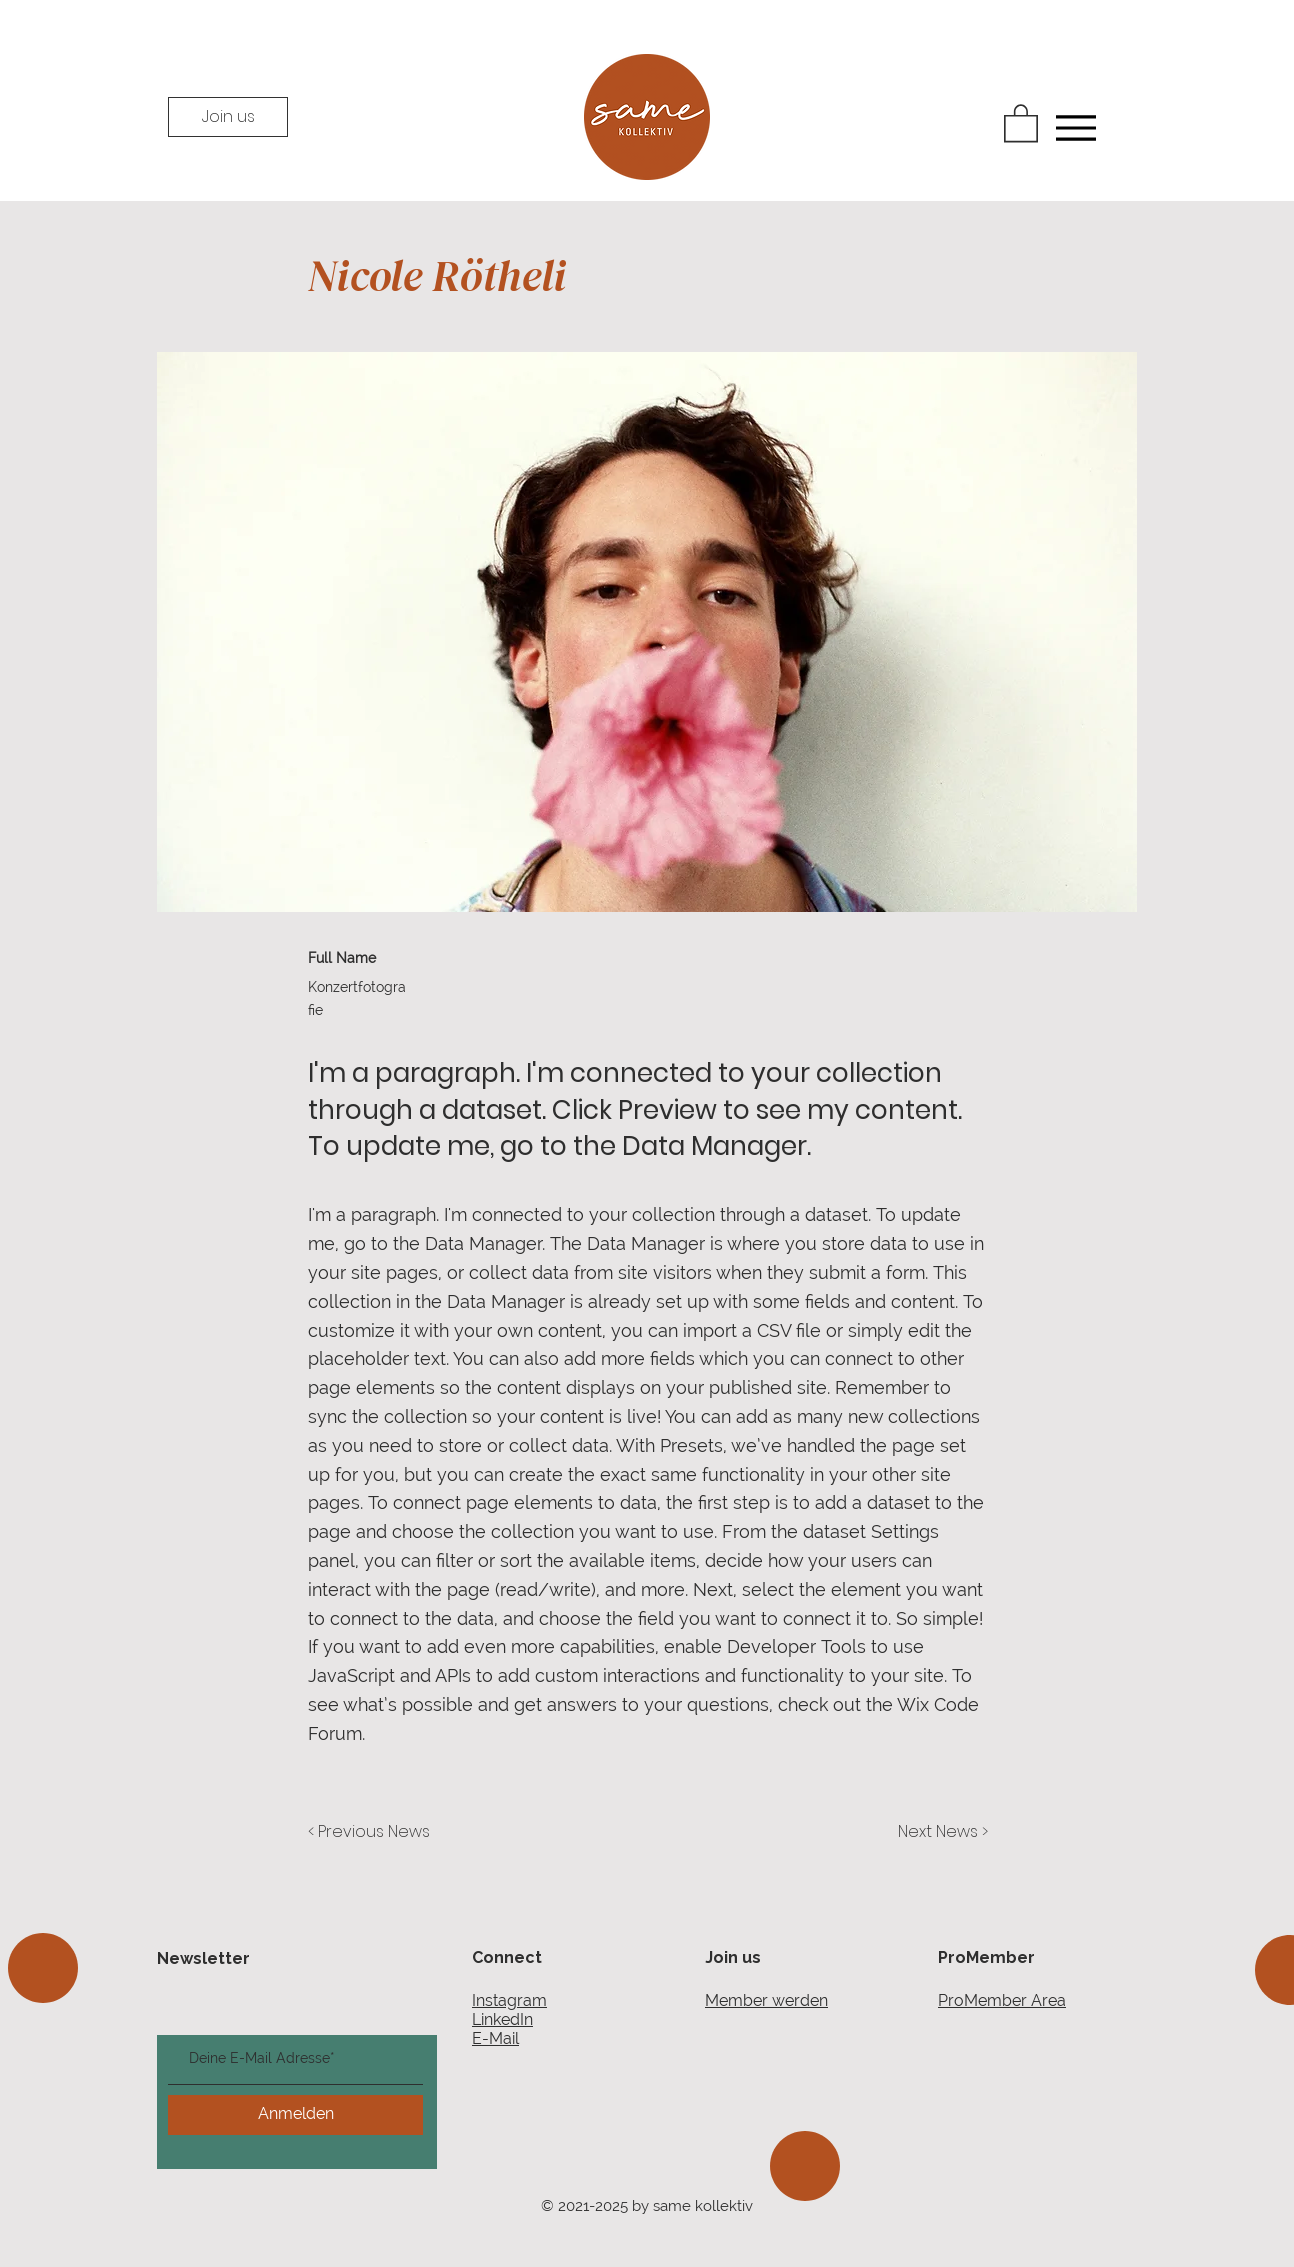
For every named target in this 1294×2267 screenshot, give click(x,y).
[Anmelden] (295, 2115)
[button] (1021, 122)
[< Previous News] (374, 1833)
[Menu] (1075, 127)
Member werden (766, 2000)
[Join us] (228, 117)
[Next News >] (938, 1833)
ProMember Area (1002, 2000)
